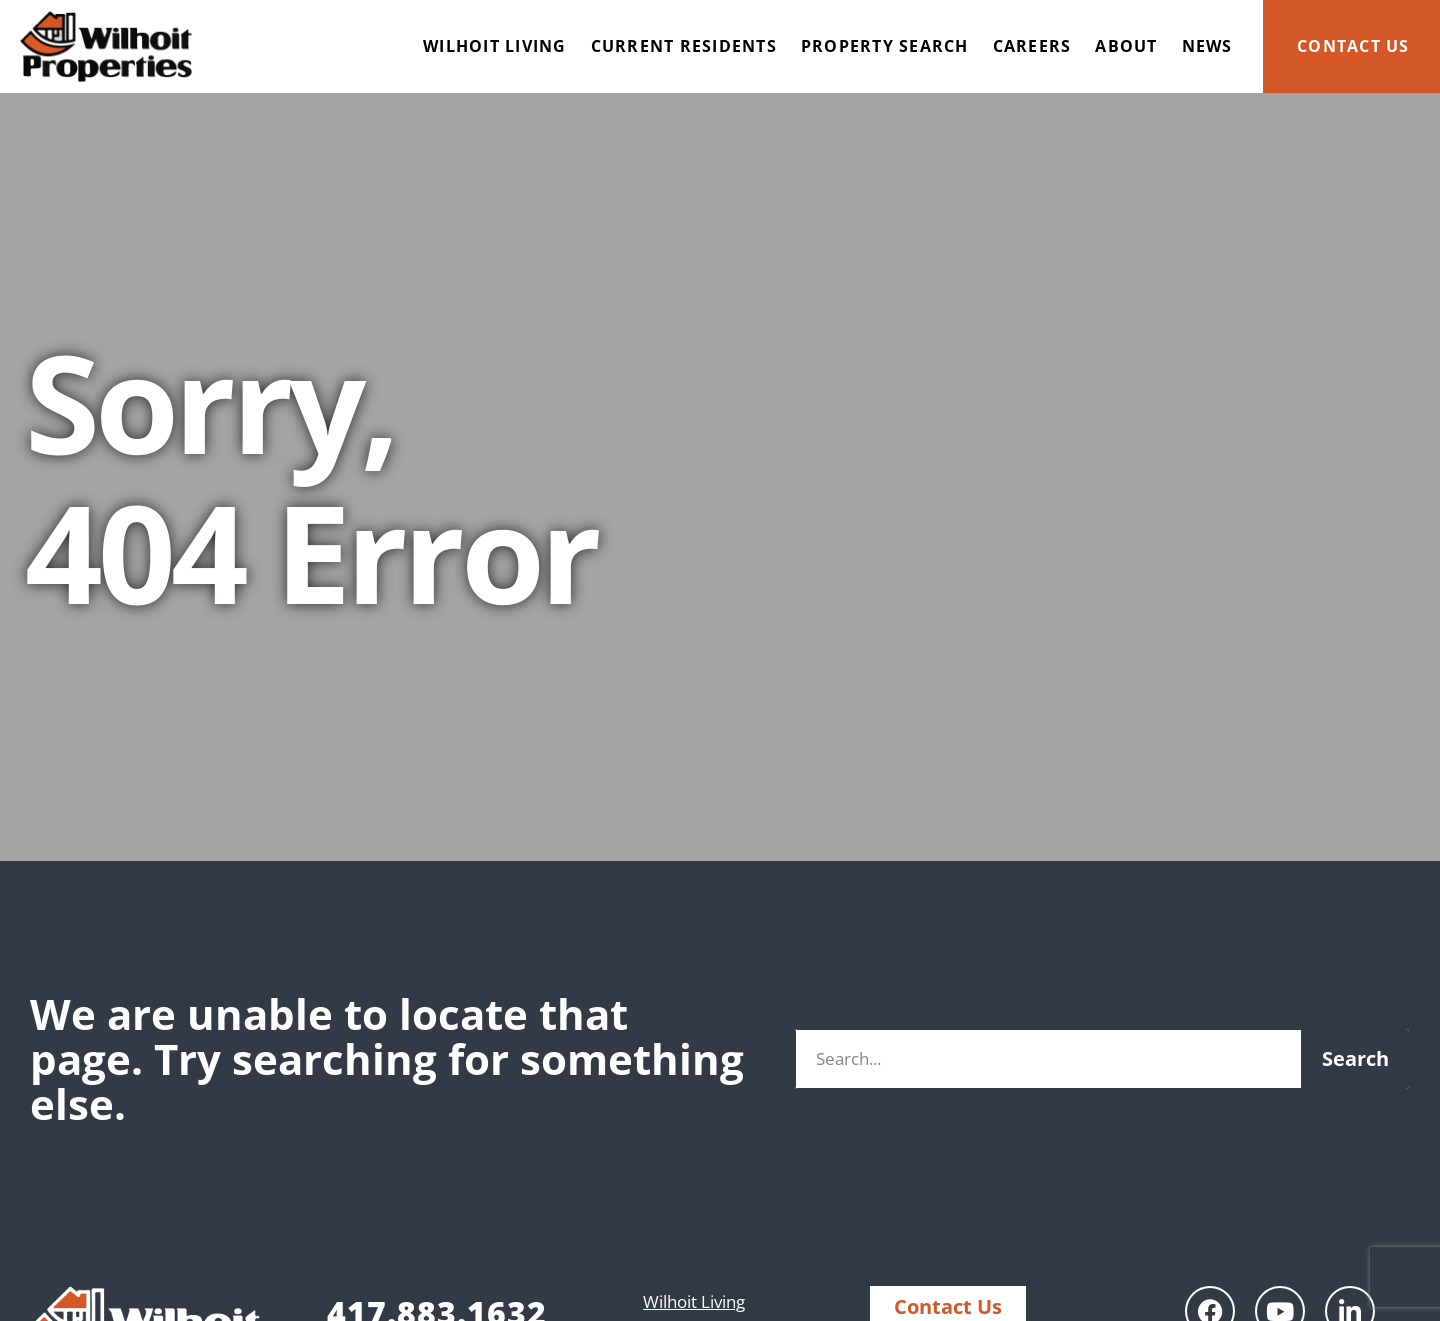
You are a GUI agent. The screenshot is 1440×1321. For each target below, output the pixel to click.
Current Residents (684, 46)
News (1207, 46)
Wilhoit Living (495, 46)
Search (1355, 1058)
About (1126, 46)
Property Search (885, 46)
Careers (1032, 46)
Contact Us (1353, 46)
